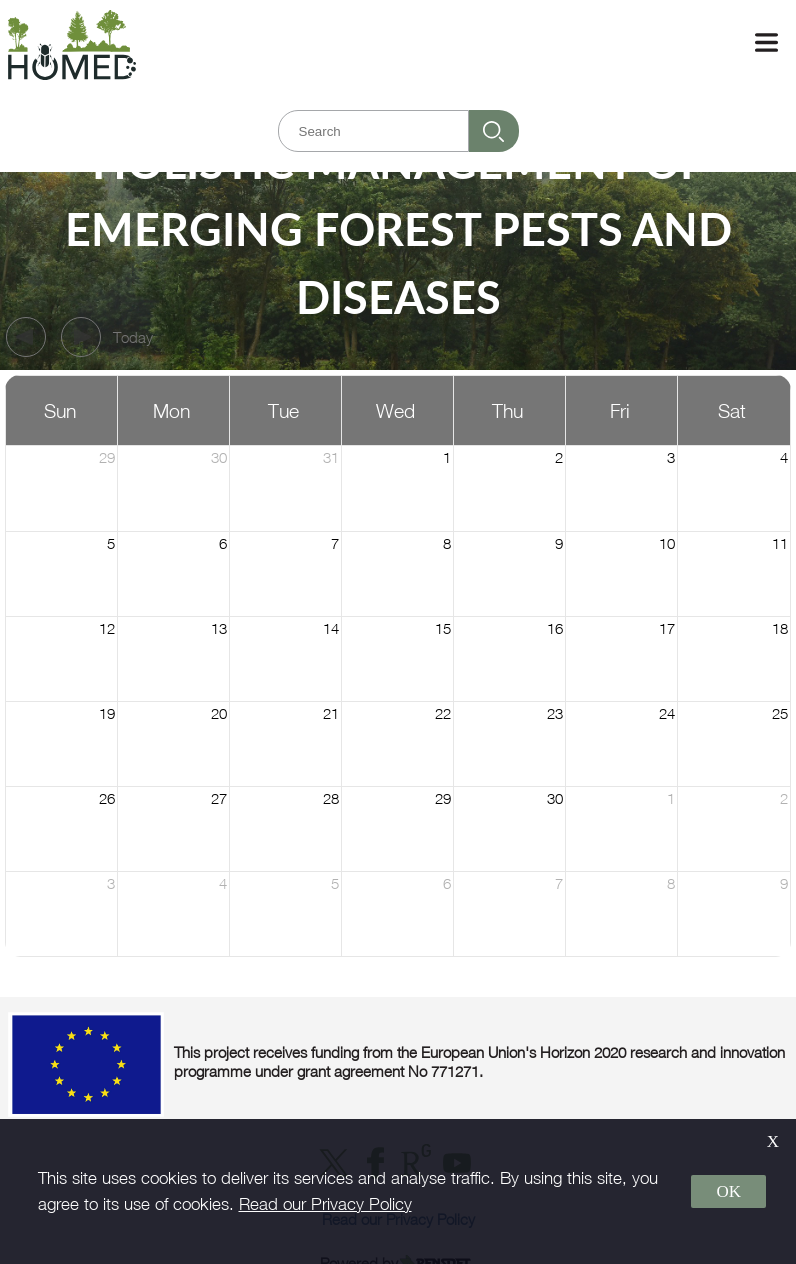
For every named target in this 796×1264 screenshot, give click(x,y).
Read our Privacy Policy (325, 1204)
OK (728, 1191)
